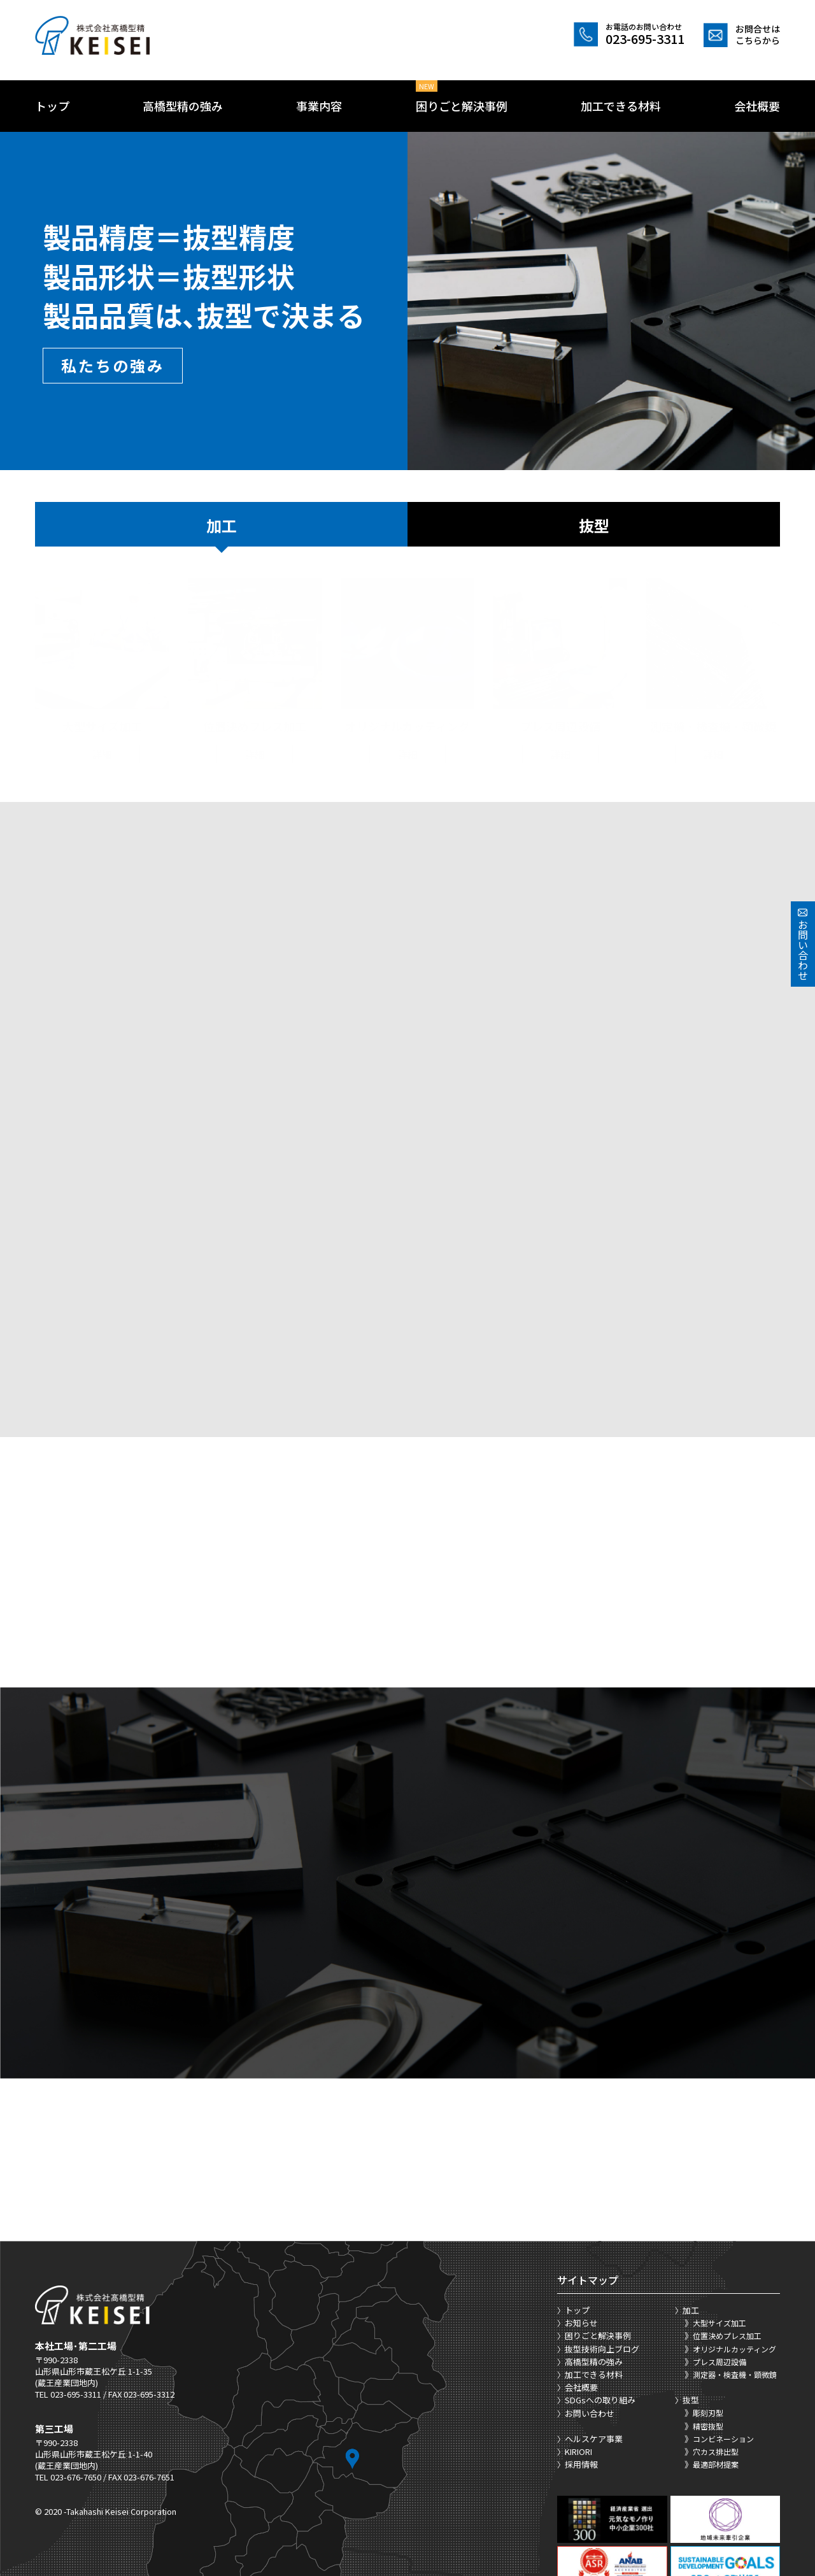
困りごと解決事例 (461, 105)
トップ (52, 105)
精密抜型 (708, 2341)
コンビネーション (723, 2354)
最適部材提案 (716, 2380)
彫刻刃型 (708, 2328)
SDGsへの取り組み (600, 2316)
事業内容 (319, 105)
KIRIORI (578, 2367)
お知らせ (581, 2239)
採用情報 (581, 2380)
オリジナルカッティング (734, 2264)
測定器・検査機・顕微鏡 (735, 2290)
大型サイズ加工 (719, 2238)
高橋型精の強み (183, 105)
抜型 (594, 525)
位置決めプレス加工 (727, 2251)
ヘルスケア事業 (594, 2355)
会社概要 (757, 105)
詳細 (102, 741)
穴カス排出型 (716, 2367)
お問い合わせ (589, 2329)
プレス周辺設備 (719, 2277)
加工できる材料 (621, 105)
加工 (221, 525)
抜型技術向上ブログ (602, 2265)
